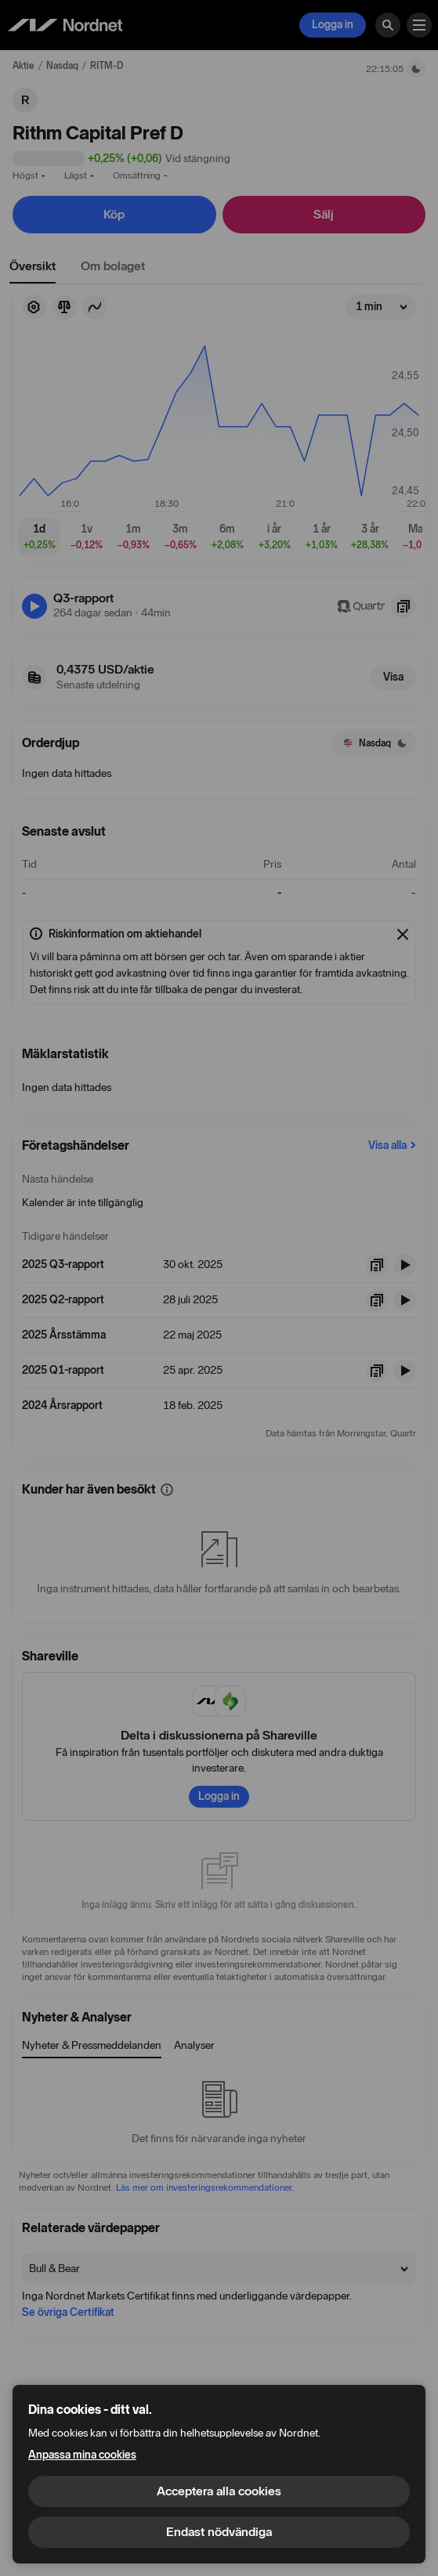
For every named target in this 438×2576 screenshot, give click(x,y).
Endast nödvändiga (219, 2531)
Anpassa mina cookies (82, 2455)
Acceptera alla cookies (219, 2491)
